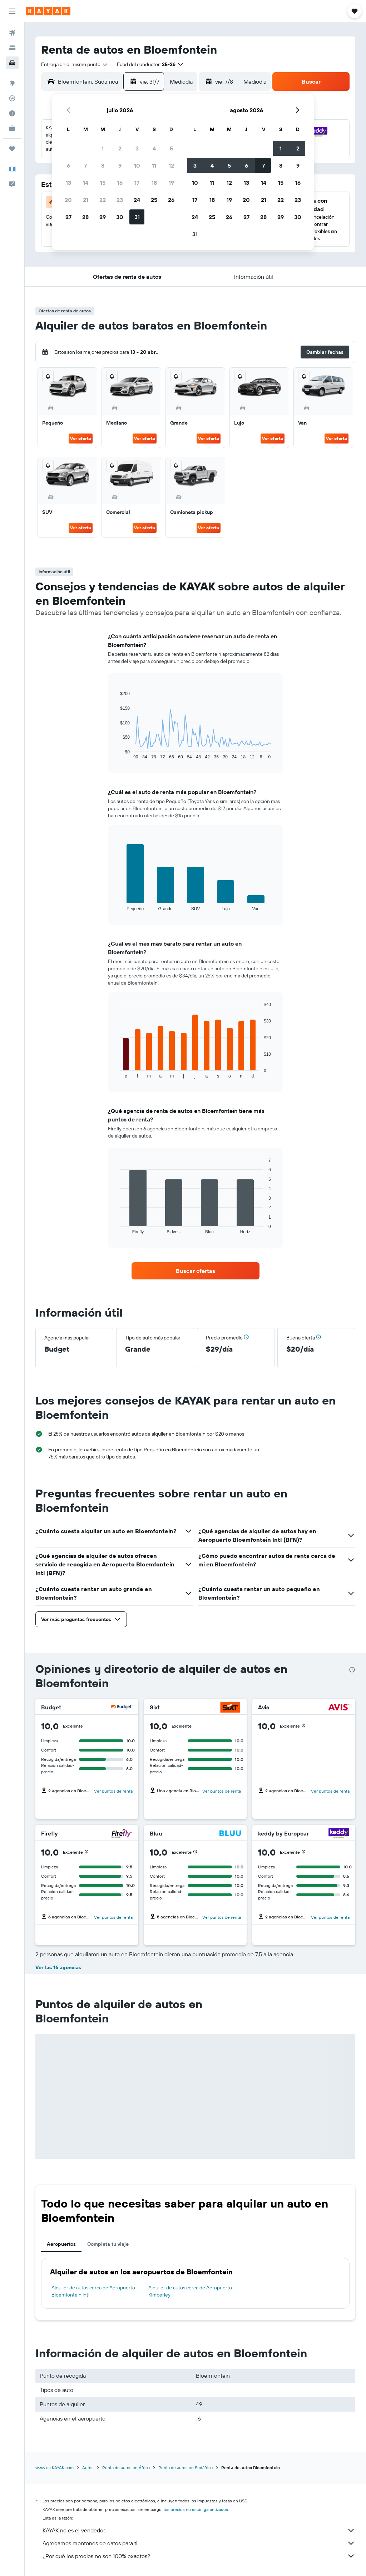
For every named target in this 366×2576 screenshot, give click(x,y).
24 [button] (137, 199)
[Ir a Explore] (12, 83)
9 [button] (120, 165)
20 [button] (68, 199)
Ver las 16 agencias (58, 1967)
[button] (12, 11)
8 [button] (102, 165)
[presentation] (352, 1669)
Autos (88, 2467)
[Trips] (12, 149)
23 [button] (120, 199)
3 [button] (137, 148)
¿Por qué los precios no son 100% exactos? (199, 2556)
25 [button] (154, 199)
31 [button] (137, 217)
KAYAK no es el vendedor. (199, 2530)
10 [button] (137, 165)
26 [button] (171, 199)
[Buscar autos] (12, 63)
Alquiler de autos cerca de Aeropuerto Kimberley (190, 2291)
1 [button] (103, 148)
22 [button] (102, 199)
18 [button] (154, 182)
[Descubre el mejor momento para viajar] (12, 113)
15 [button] (102, 182)
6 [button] (68, 165)
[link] (195, 1270)
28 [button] (85, 217)
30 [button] (119, 217)
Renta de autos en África (126, 2467)
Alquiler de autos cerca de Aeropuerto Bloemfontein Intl (93, 2291)
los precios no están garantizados (196, 2509)
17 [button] (136, 182)
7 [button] (85, 165)
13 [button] (68, 182)
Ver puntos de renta (113, 1791)
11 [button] (154, 165)
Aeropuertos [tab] (61, 2244)
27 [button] (68, 217)
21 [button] (85, 199)
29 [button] (102, 217)
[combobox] (74, 64)
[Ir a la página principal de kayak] (48, 11)
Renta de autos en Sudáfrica (185, 2467)
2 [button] (120, 148)
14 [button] (85, 182)
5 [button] (171, 148)
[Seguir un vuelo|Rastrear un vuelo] (12, 98)
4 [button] (154, 148)
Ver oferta (80, 438)
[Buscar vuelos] (12, 33)
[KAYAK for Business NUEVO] (12, 128)
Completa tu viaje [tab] (108, 2244)
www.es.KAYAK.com (54, 2467)
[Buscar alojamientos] (12, 48)
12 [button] (171, 165)
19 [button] (171, 182)
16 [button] (120, 182)
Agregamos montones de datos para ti (199, 2543)
